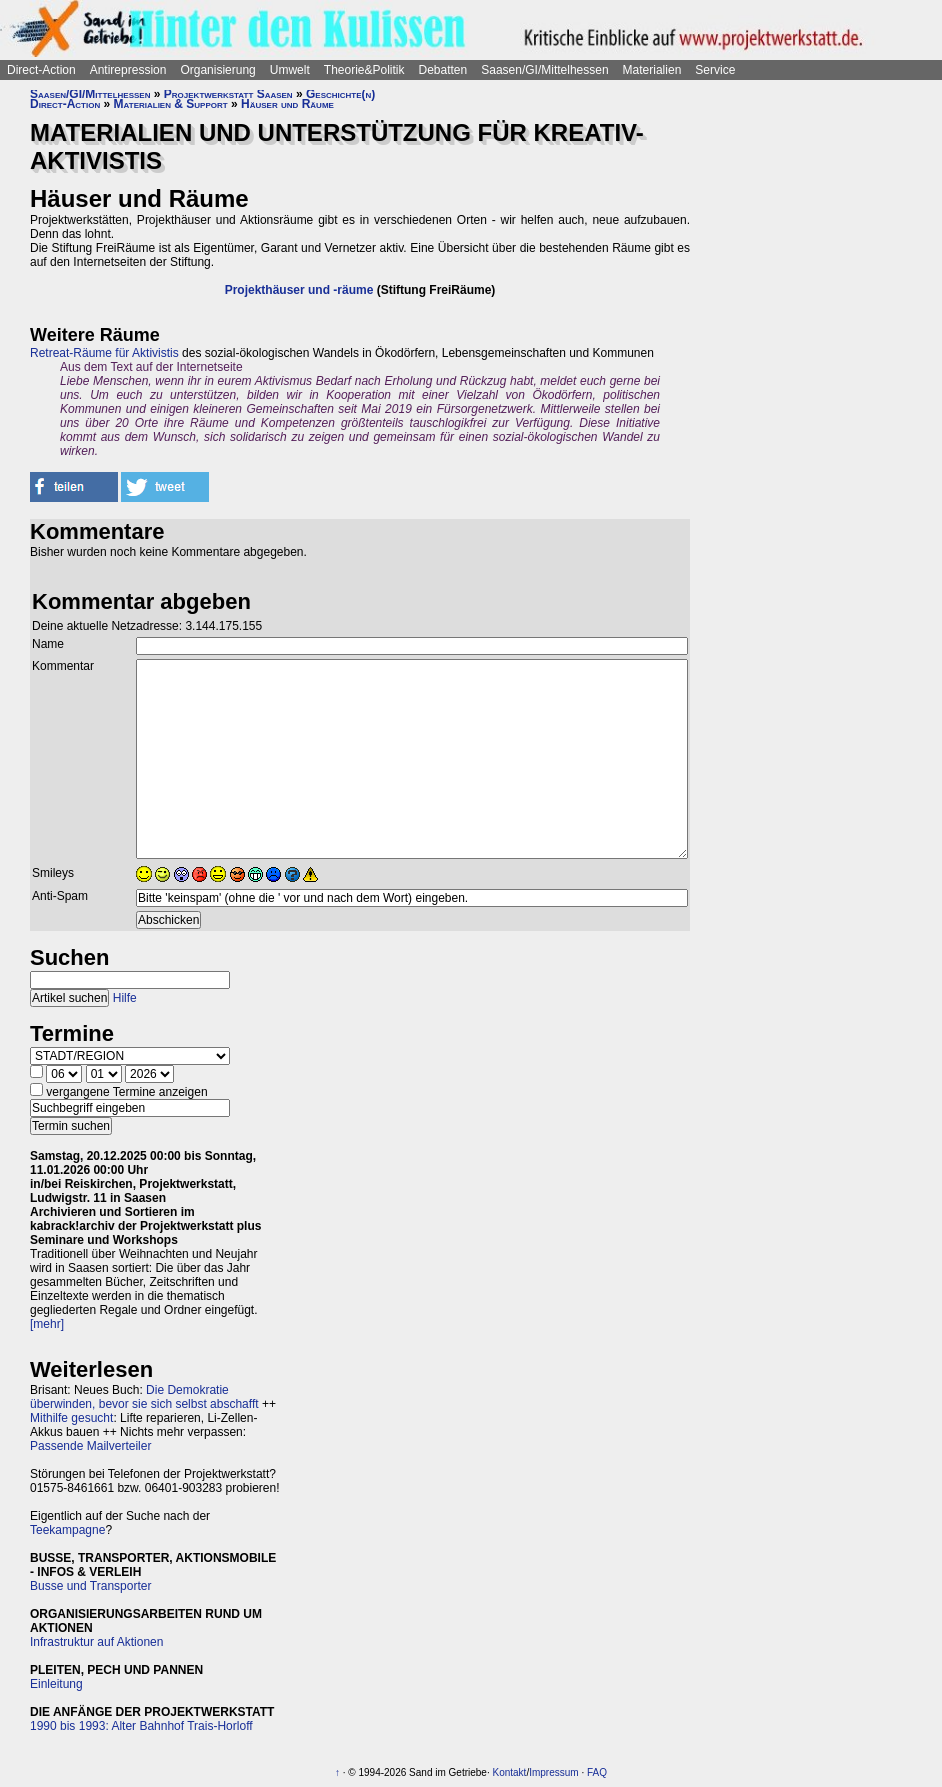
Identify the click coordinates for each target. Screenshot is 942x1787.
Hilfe (125, 998)
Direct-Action (41, 70)
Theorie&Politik (364, 70)
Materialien (652, 70)
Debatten (443, 70)
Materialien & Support (171, 104)
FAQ (597, 1772)
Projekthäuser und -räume (299, 290)
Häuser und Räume (287, 104)
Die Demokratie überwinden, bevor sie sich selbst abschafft (144, 1397)
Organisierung (217, 70)
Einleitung (56, 1684)
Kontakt (509, 1772)
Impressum (553, 1772)
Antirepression (128, 70)
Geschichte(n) (340, 94)
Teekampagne (67, 1530)
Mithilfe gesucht (71, 1418)
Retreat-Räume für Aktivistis (104, 353)
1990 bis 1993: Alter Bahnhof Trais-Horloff (141, 1726)
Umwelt (290, 70)
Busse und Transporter (90, 1586)
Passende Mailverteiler (90, 1446)
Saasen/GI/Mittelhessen (544, 70)
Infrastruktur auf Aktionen (96, 1642)
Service (715, 70)
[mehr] (47, 1324)
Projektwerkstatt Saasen (228, 94)
